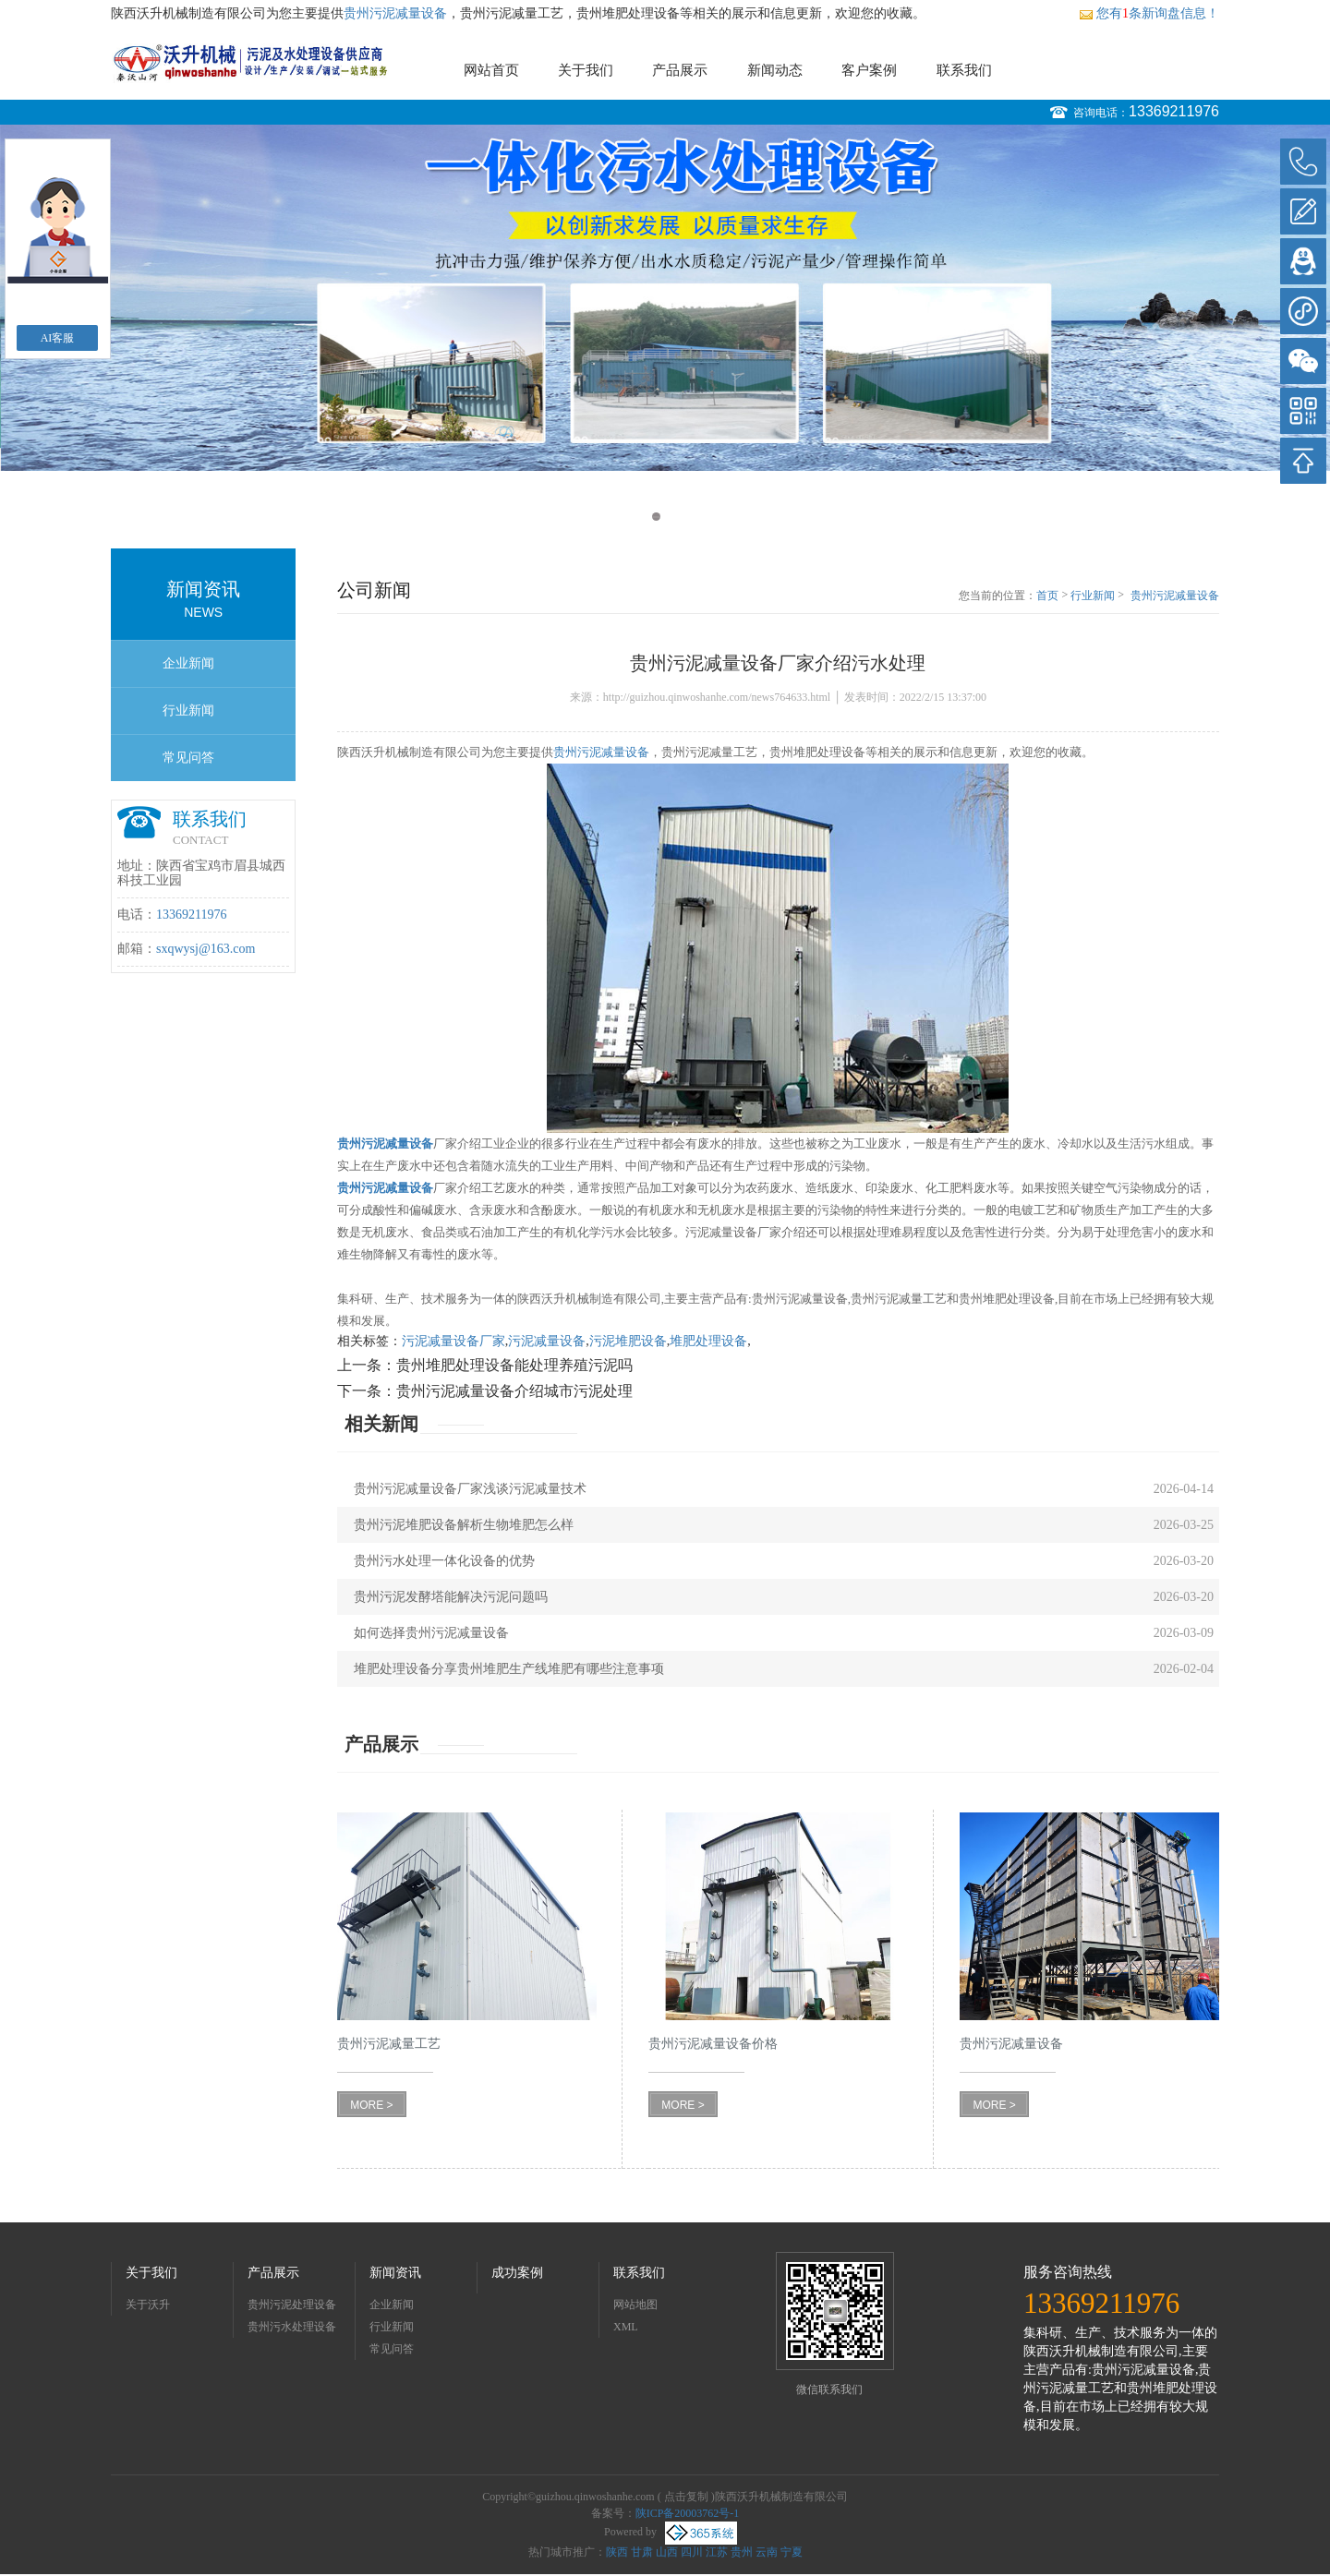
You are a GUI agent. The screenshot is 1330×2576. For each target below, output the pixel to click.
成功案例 (517, 2273)
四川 (692, 2552)
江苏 (717, 2552)
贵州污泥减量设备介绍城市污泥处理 (514, 1391)
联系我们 (964, 70)
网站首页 (491, 70)
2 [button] (674, 516)
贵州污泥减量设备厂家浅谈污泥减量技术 (470, 1489)
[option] (665, 298)
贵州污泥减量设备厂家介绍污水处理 (1174, 596)
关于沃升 (148, 2304)
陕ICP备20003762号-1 (687, 2513)
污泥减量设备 (547, 1341)
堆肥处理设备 (708, 1341)
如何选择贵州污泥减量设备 (431, 1633)
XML (625, 2326)
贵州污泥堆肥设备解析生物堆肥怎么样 (464, 1525)
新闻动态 (775, 70)
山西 (667, 2552)
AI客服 (58, 337)
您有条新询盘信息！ (1149, 13)
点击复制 (686, 2496)
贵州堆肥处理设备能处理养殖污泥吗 (514, 1365)
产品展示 (679, 70)
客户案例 (869, 70)
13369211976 (1174, 111)
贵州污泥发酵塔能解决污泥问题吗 (451, 1597)
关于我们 (585, 70)
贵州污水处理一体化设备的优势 (444, 1561)
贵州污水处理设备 (292, 2326)
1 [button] (656, 516)
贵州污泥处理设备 (292, 2304)
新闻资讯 (395, 2273)
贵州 (742, 2552)
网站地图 (635, 2304)
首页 (1047, 595)
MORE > (371, 2105)
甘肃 (642, 2552)
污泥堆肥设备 (628, 1341)
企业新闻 (188, 663)
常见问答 (188, 757)
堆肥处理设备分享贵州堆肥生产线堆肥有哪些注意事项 (509, 1669)
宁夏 (791, 2552)
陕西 (617, 2552)
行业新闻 (188, 710)
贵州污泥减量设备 (395, 13)
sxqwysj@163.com (205, 949)
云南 (767, 2552)
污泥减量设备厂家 (453, 1341)
